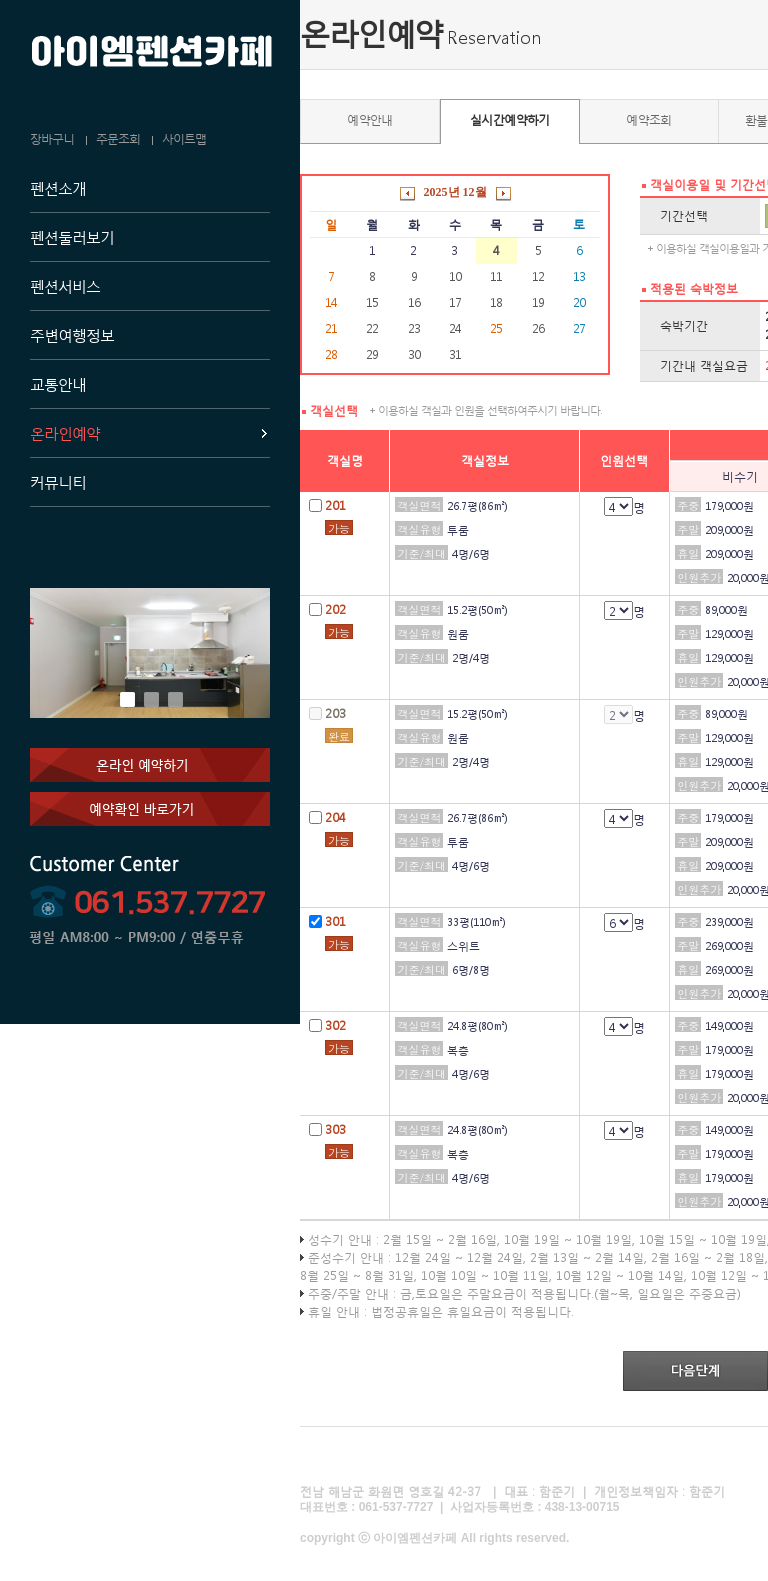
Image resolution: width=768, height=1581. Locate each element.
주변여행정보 (72, 335)
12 (538, 276)
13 (579, 276)
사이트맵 (184, 139)
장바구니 (52, 139)
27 (579, 328)
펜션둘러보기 (72, 237)
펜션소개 (58, 188)
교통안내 (58, 384)
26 (538, 328)
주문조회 (118, 139)
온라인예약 (65, 433)
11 (496, 276)
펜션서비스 (65, 286)
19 (538, 302)
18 (496, 302)
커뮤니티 (58, 482)
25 (496, 328)
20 (579, 302)
